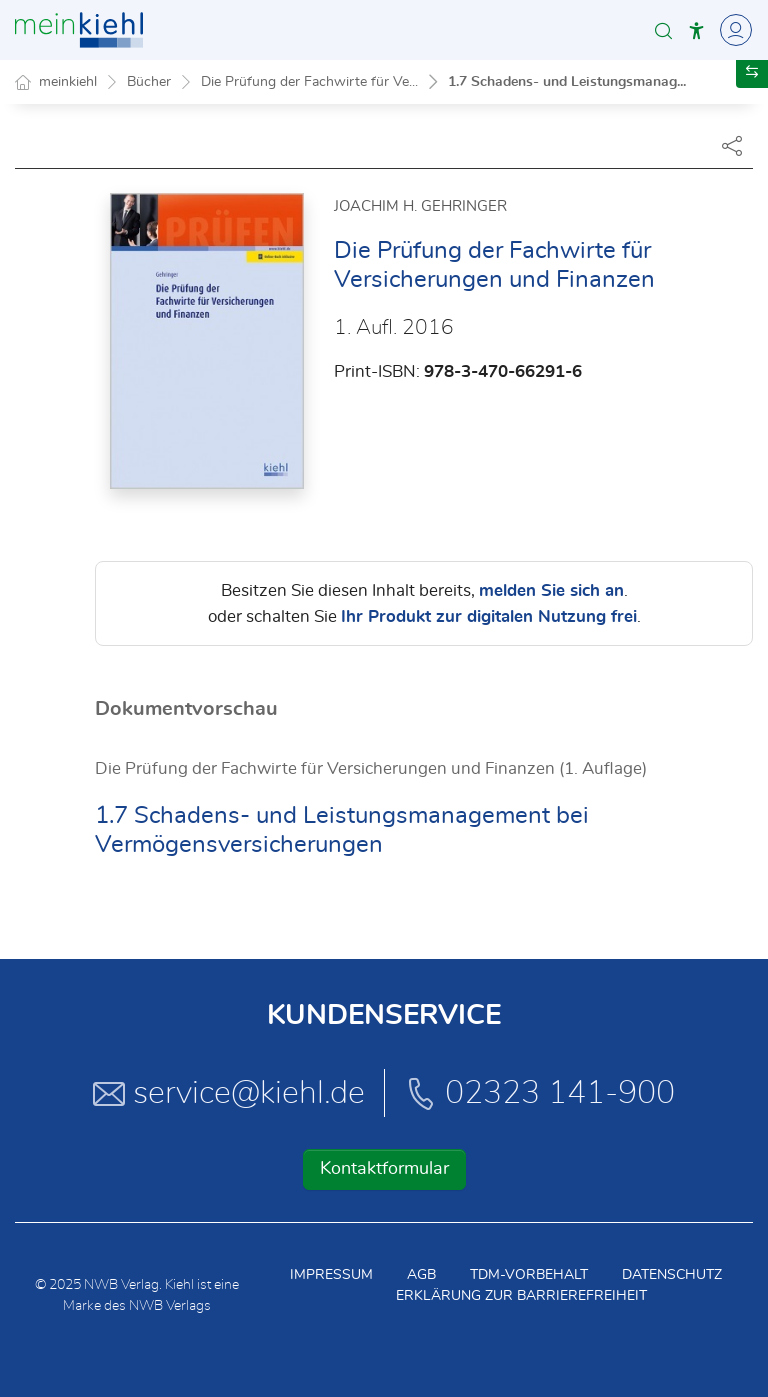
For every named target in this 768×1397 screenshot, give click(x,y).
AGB (421, 1275)
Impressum (331, 1275)
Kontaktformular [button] (384, 1169)
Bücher (149, 82)
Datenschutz (672, 1275)
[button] (663, 30)
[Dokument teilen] (732, 145)
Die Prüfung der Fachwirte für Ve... (309, 82)
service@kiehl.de (229, 1093)
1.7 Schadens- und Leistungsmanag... (567, 82)
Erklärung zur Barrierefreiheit (521, 1296)
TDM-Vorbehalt (529, 1275)
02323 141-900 (540, 1093)
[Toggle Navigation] (733, 30)
